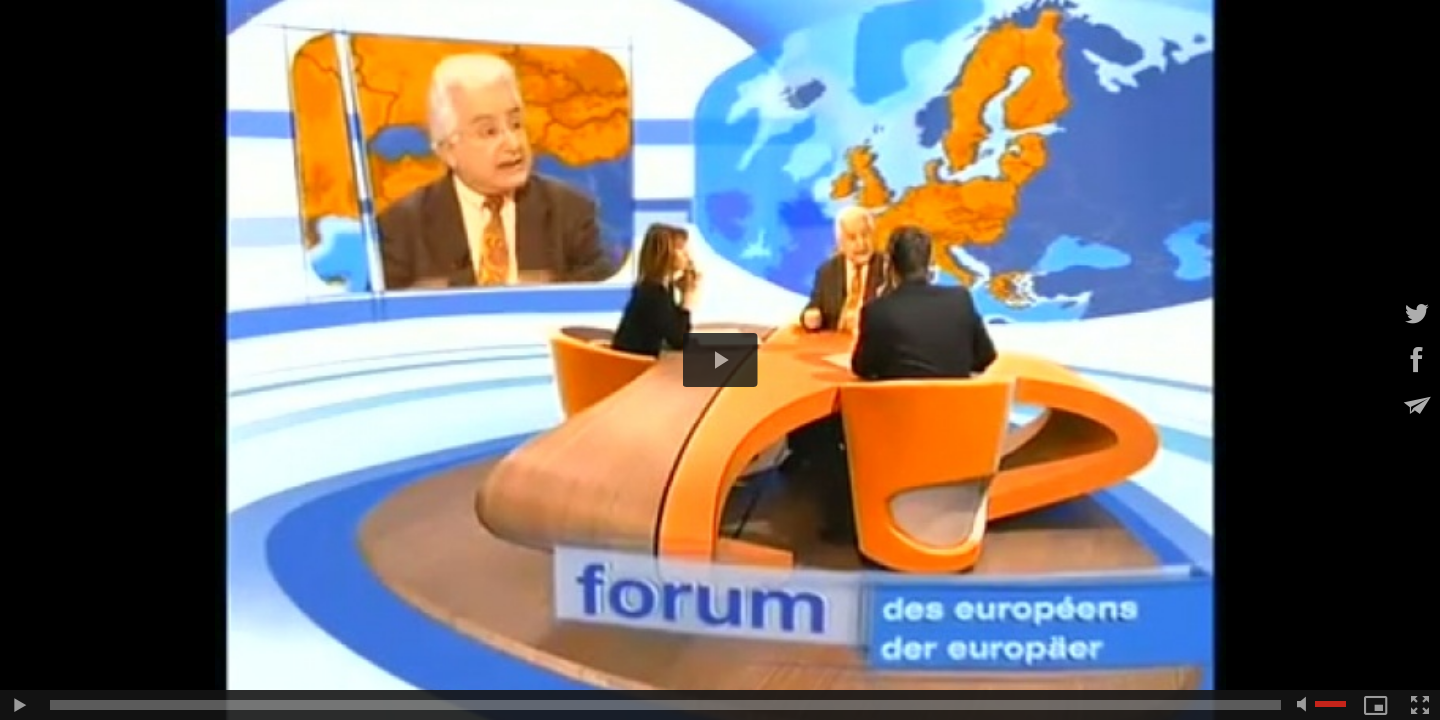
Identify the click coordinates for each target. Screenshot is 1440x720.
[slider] (665, 705)
